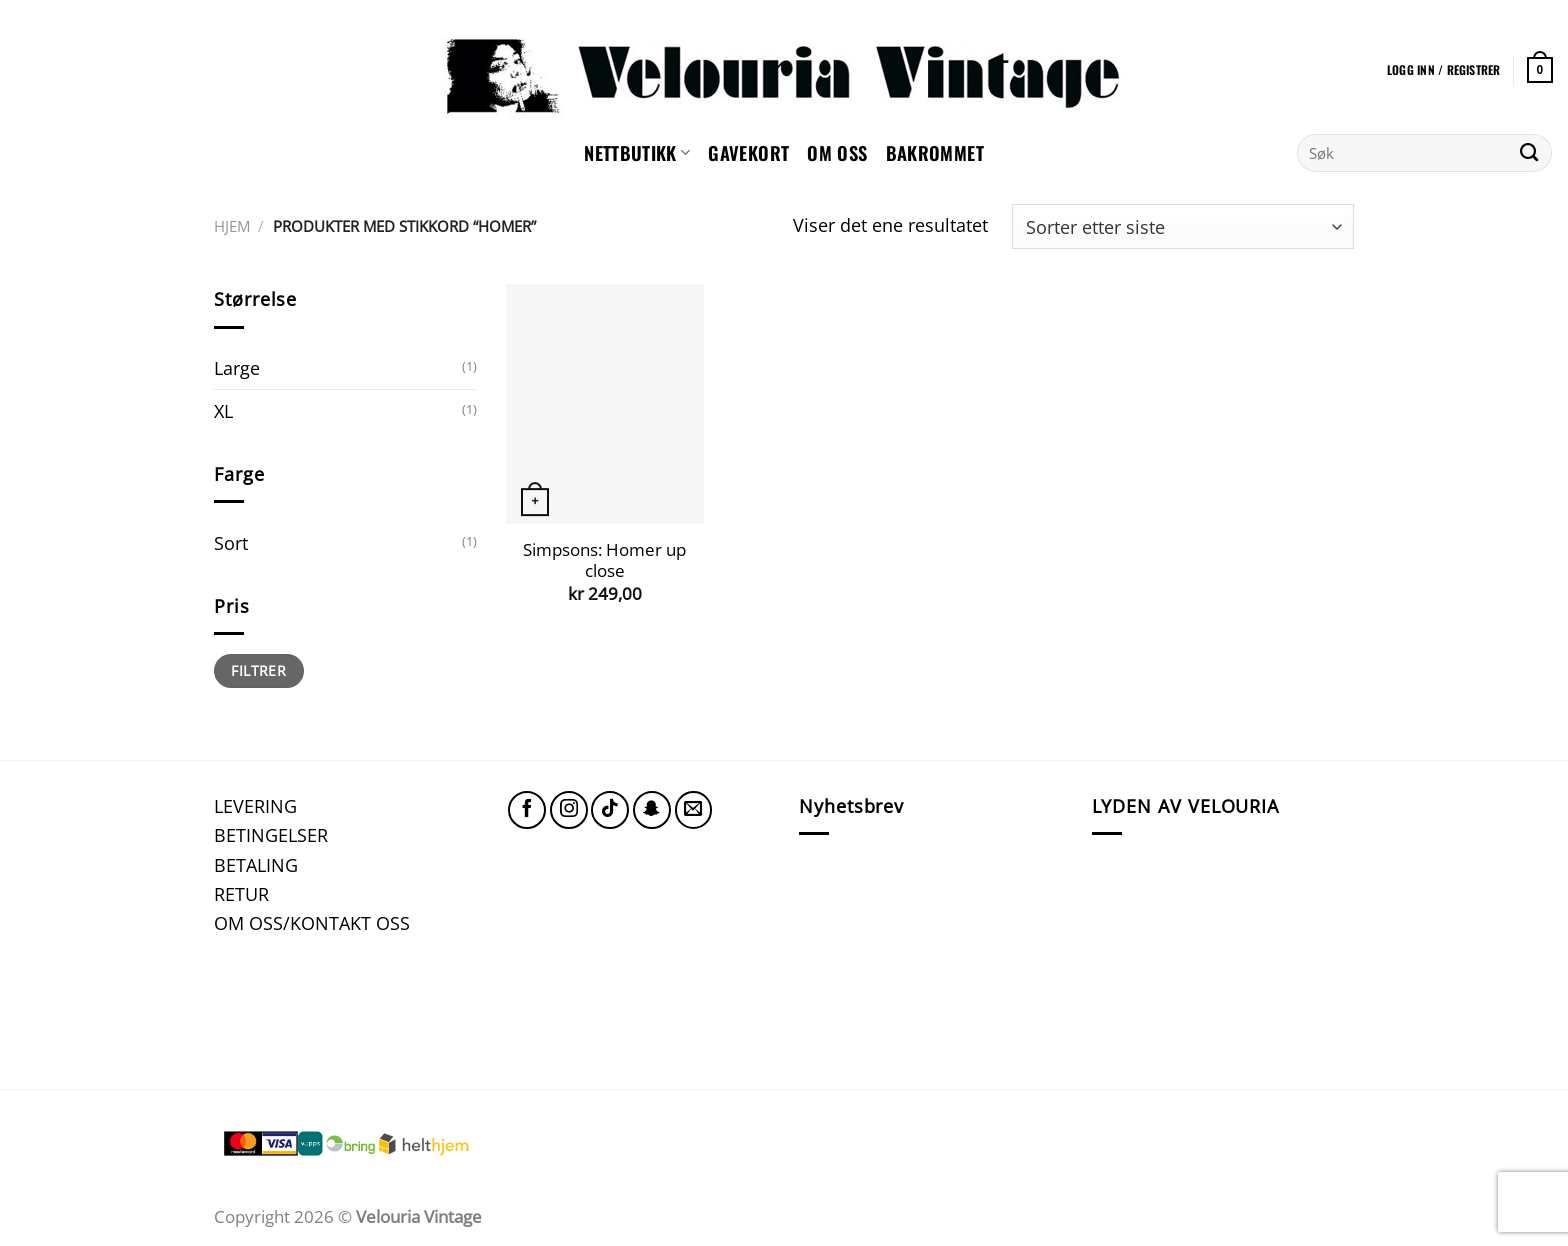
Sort (231, 542)
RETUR (241, 893)
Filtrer (258, 670)
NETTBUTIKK (637, 152)
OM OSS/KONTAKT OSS (312, 922)
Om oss (837, 152)
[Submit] (1529, 153)
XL (223, 410)
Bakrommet (935, 152)
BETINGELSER (271, 834)
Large (237, 367)
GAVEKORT (748, 152)
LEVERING (255, 805)
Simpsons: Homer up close (604, 560)
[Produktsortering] (1183, 226)
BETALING (256, 864)
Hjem (232, 226)
